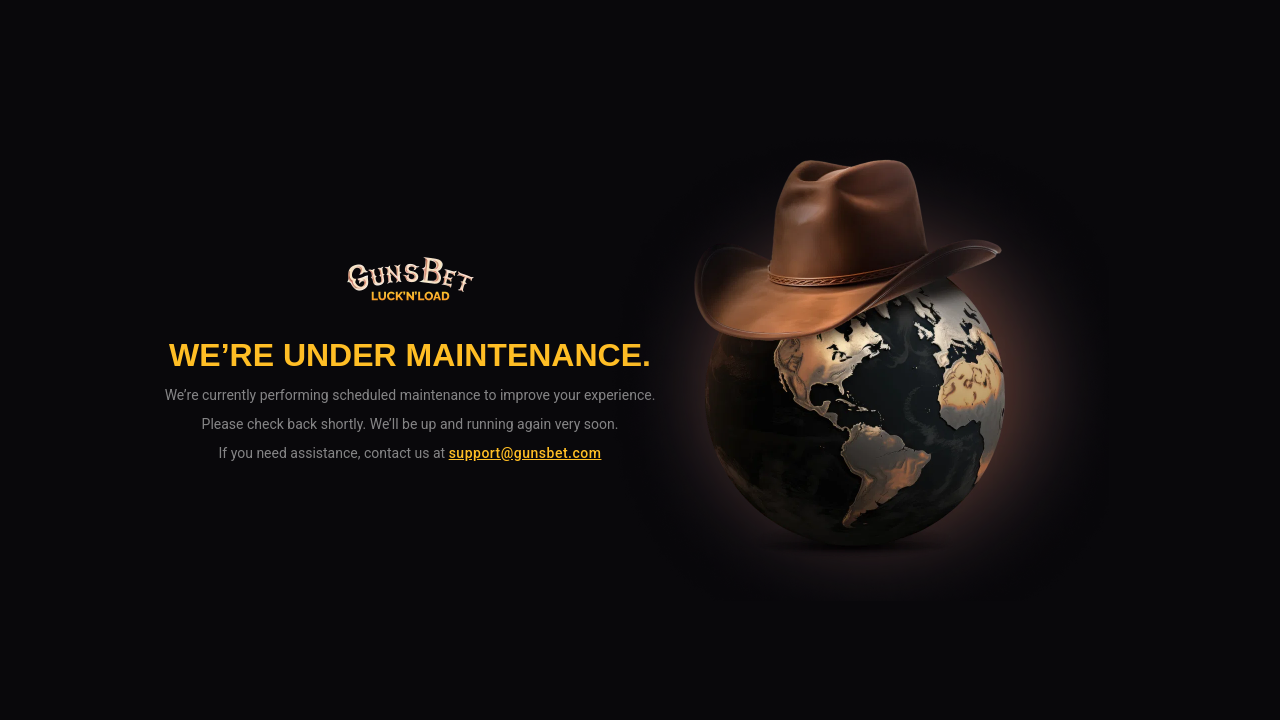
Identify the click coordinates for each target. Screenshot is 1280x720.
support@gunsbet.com (525, 453)
